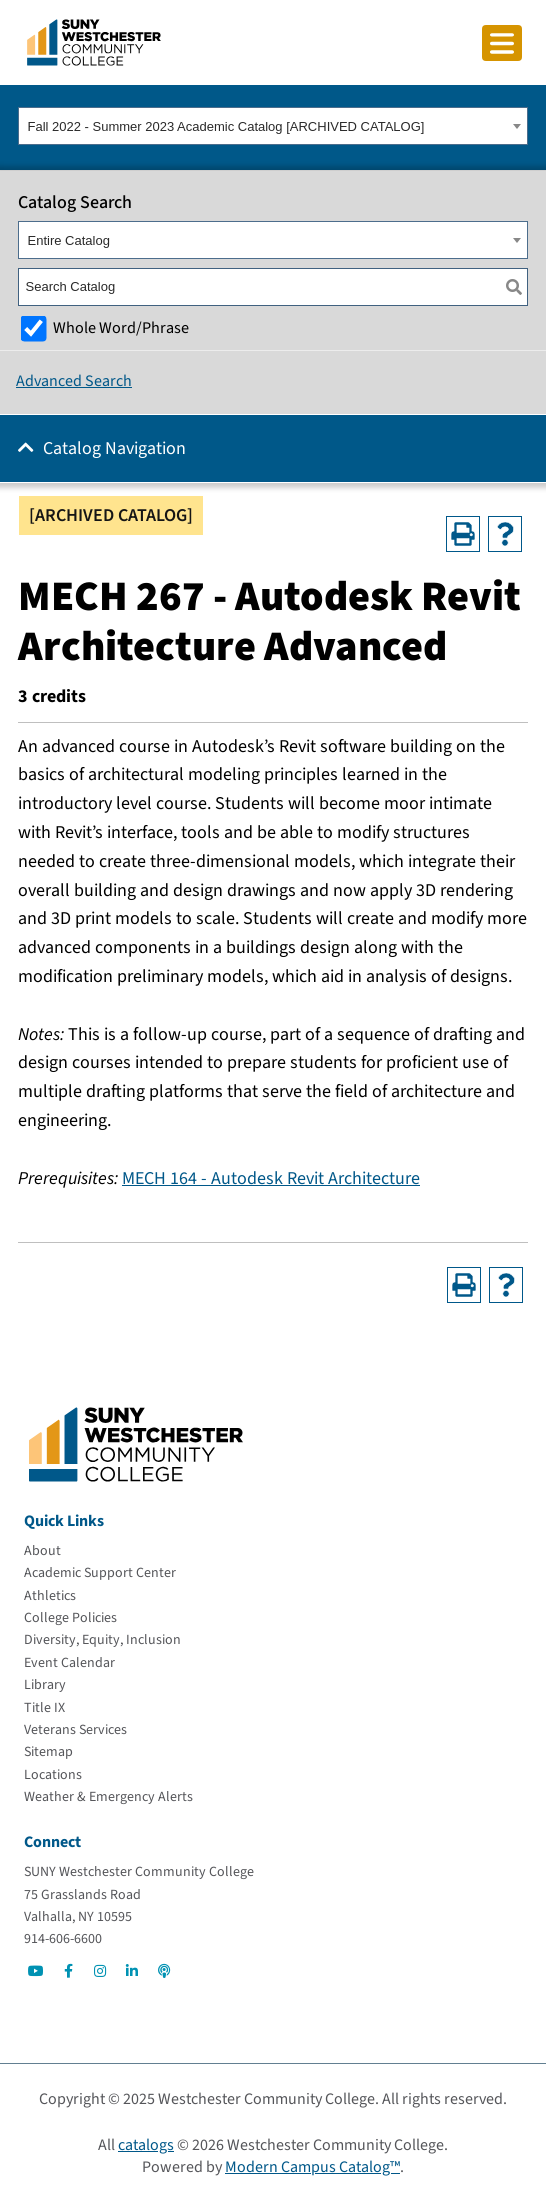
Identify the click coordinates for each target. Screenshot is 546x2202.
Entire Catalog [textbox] (69, 240)
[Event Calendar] (69, 1663)
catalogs (146, 2145)
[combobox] (273, 126)
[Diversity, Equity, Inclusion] (102, 1640)
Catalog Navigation (114, 448)
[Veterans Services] (75, 1730)
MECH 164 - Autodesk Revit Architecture (271, 1178)
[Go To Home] (94, 41)
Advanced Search (74, 381)
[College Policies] (70, 1618)
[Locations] (53, 1775)
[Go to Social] (36, 1971)
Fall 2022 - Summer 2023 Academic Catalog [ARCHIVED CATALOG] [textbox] (226, 126)
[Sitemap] (48, 1752)
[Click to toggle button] (502, 43)
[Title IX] (44, 1708)
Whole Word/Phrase (121, 327)
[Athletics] (50, 1596)
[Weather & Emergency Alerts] (108, 1797)
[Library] (45, 1685)
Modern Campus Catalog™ (312, 2167)
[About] (42, 1551)
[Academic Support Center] (100, 1573)
